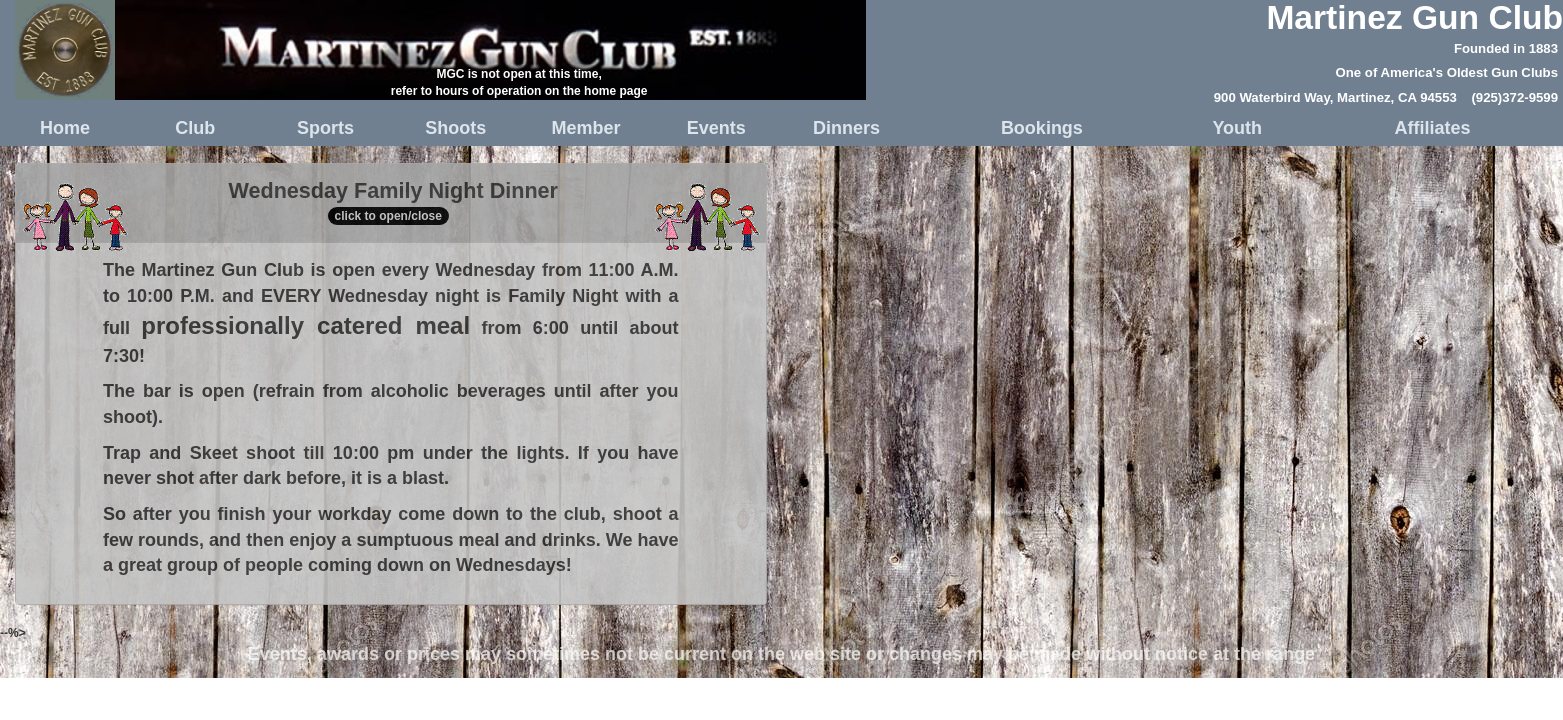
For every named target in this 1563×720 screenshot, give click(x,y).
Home (65, 128)
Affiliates (1433, 128)
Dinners (846, 128)
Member (586, 128)
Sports (325, 128)
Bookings (1042, 128)
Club (195, 128)
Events (716, 128)
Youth (1237, 128)
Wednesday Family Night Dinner (390, 205)
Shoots (455, 128)
